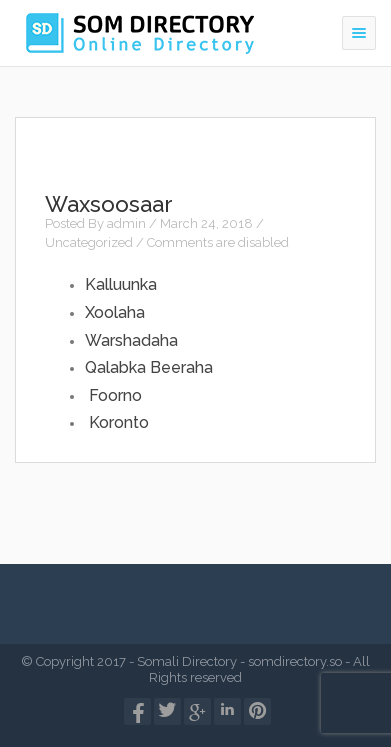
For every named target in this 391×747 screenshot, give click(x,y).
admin (126, 223)
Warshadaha (131, 340)
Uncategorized (89, 242)
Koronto (119, 422)
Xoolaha (115, 312)
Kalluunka (121, 284)
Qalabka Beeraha (149, 367)
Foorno (115, 395)
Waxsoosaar (109, 204)
